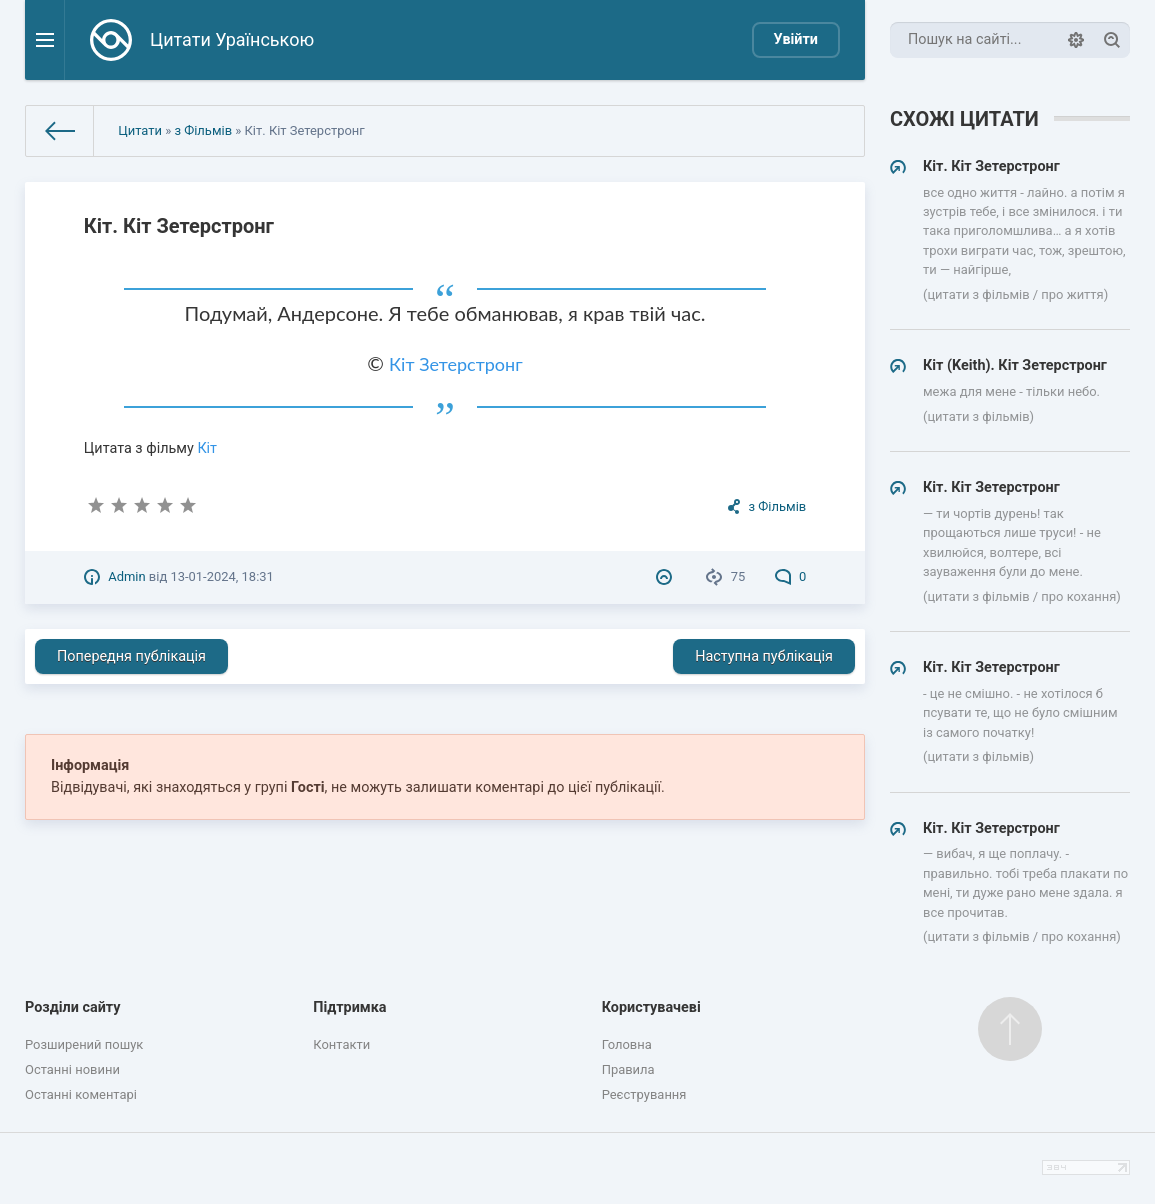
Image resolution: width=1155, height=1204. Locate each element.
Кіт (207, 448)
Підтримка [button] (349, 1007)
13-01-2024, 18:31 (221, 576)
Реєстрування (644, 1094)
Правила (628, 1069)
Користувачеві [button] (651, 1007)
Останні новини (72, 1069)
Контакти (341, 1044)
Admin (126, 576)
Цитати (140, 130)
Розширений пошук (84, 1044)
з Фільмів (203, 130)
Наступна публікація (764, 656)
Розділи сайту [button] (73, 1007)
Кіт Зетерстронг (456, 364)
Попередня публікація (131, 656)
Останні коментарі (81, 1094)
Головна (627, 1044)
